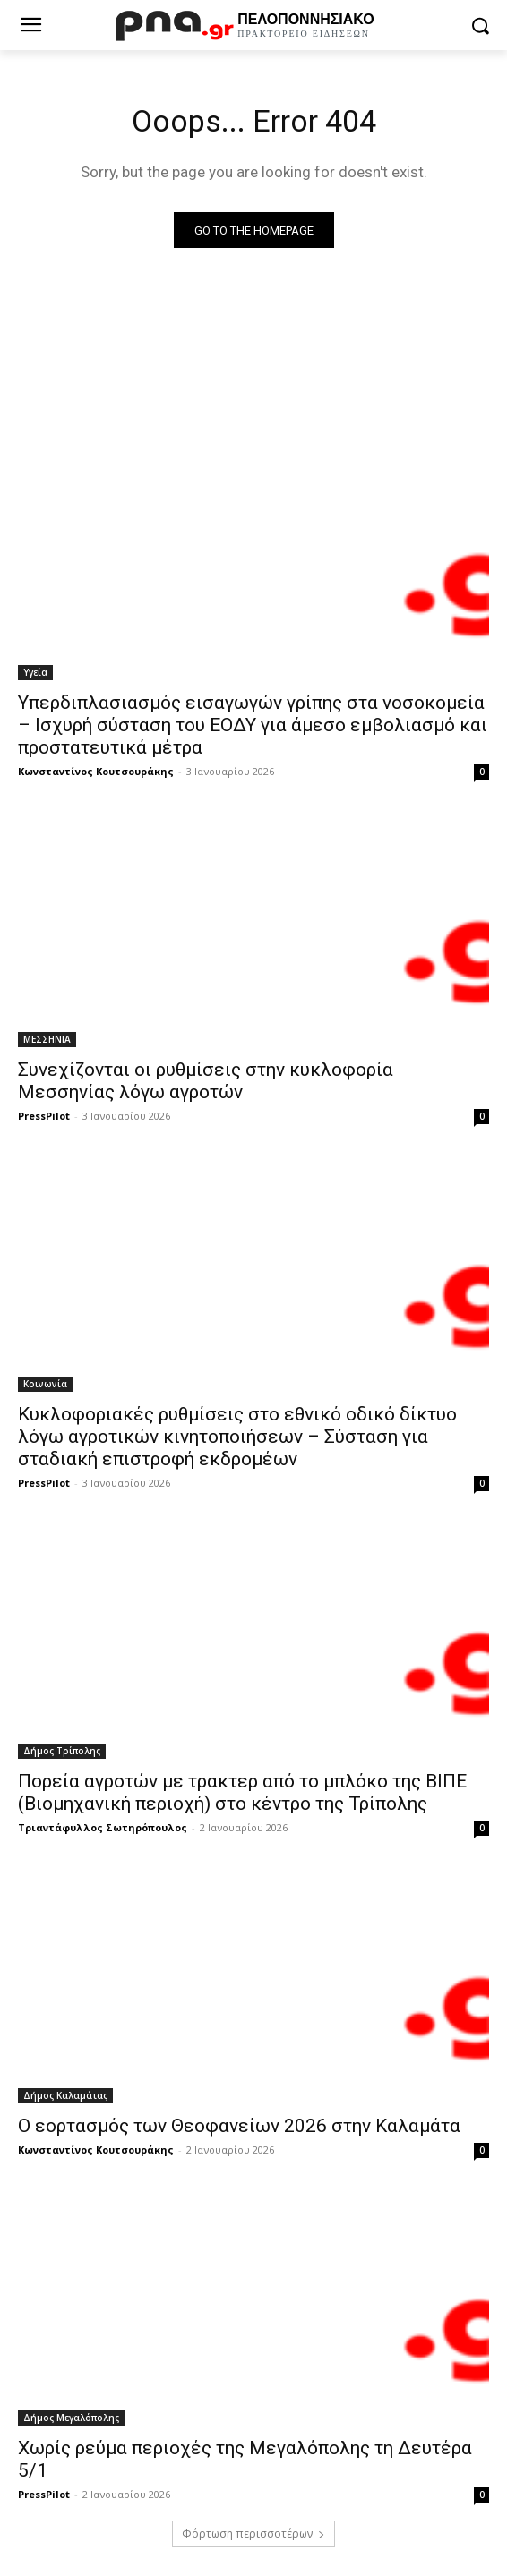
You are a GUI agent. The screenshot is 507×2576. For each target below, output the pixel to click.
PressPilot (44, 1115)
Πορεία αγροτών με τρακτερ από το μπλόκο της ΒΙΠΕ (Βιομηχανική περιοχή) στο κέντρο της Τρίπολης (242, 1792)
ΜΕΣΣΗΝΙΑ (47, 1039)
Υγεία (35, 672)
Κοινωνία (45, 1384)
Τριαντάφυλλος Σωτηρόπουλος (102, 1827)
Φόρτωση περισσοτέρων (253, 2533)
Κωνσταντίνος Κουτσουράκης (96, 771)
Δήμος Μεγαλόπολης (71, 2417)
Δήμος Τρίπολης (61, 1750)
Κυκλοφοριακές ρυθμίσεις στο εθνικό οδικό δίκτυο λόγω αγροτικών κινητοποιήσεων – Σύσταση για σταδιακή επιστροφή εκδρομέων (237, 1436)
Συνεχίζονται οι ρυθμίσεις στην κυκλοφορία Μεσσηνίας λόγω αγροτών (205, 1081)
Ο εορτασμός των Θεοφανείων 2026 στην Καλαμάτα (239, 2126)
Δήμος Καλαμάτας (65, 2095)
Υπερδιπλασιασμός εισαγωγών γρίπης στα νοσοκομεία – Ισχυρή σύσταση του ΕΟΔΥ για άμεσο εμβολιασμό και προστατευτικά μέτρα (252, 725)
